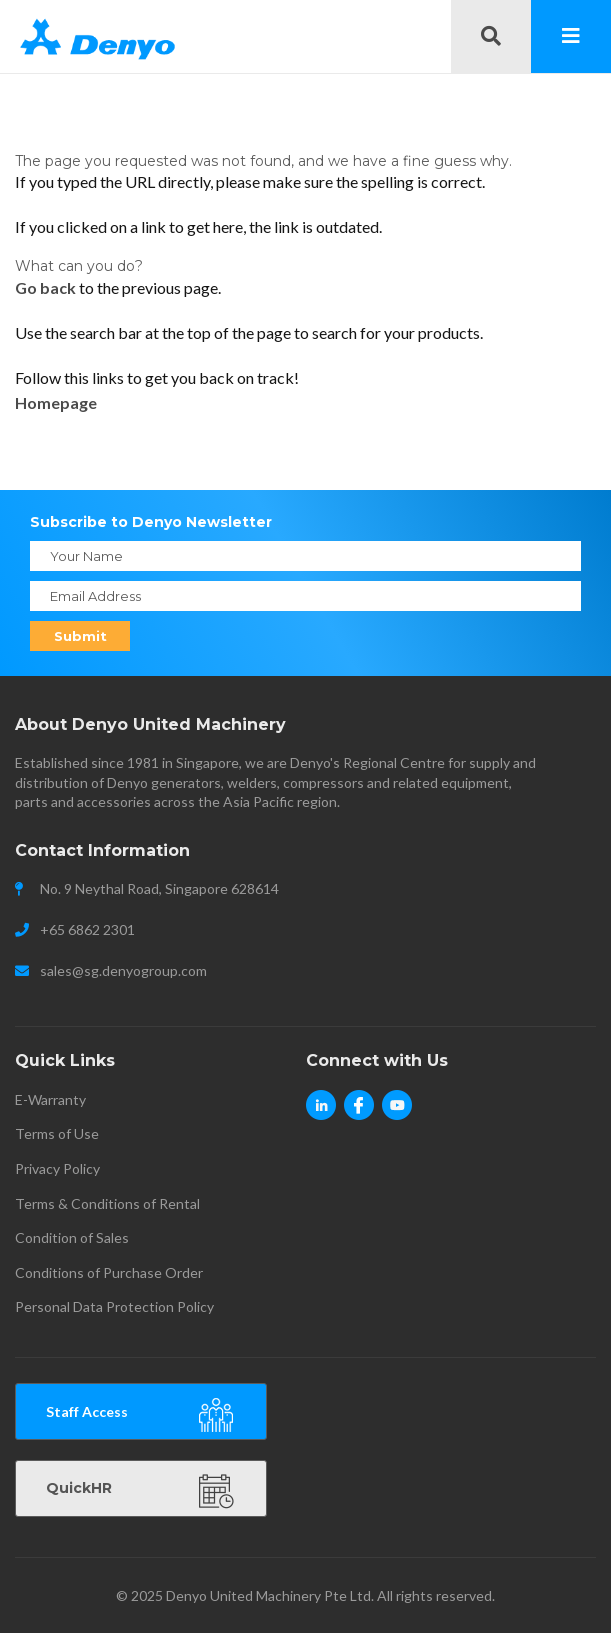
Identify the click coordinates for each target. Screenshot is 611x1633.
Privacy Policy (57, 1168)
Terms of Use (57, 1133)
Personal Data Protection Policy (114, 1306)
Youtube (397, 1117)
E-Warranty (50, 1099)
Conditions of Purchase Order (109, 1272)
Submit (80, 636)
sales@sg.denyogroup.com (123, 970)
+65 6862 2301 (87, 929)
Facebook (359, 1117)
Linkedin (321, 1117)
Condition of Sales (72, 1237)
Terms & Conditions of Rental (107, 1203)
